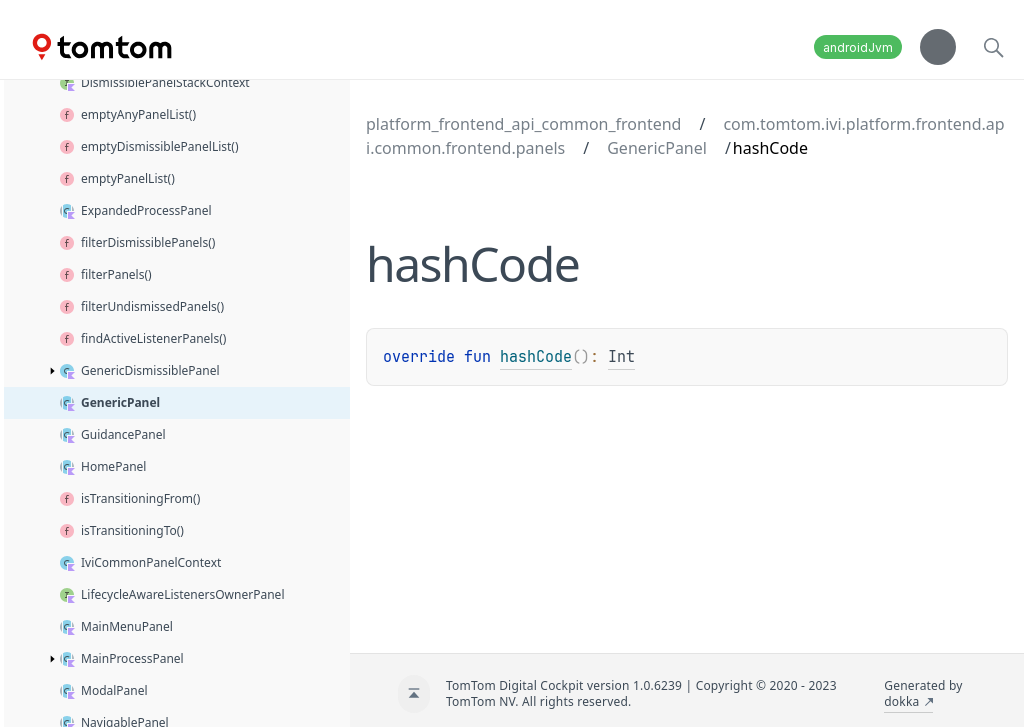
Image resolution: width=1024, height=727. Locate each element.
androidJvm (858, 47)
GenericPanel (657, 148)
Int (621, 357)
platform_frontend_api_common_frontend (523, 124)
